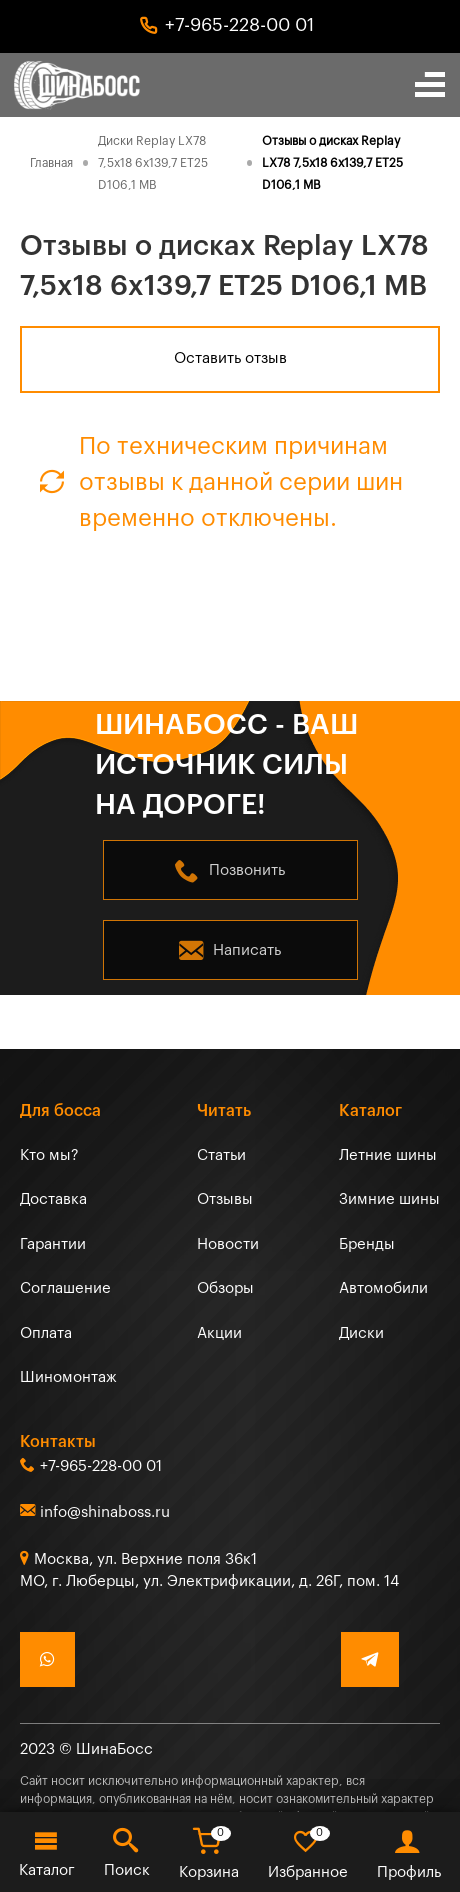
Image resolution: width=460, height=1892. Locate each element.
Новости (228, 1244)
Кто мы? (49, 1155)
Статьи (221, 1155)
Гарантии (53, 1244)
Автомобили (383, 1288)
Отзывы (225, 1199)
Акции (219, 1333)
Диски (361, 1333)
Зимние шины (389, 1199)
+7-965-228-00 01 (239, 25)
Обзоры (225, 1288)
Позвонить (247, 870)
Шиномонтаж (68, 1377)
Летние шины (388, 1155)
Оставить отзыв (230, 358)
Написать (247, 950)
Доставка (53, 1199)
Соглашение (65, 1288)
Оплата (46, 1333)
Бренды (367, 1244)
